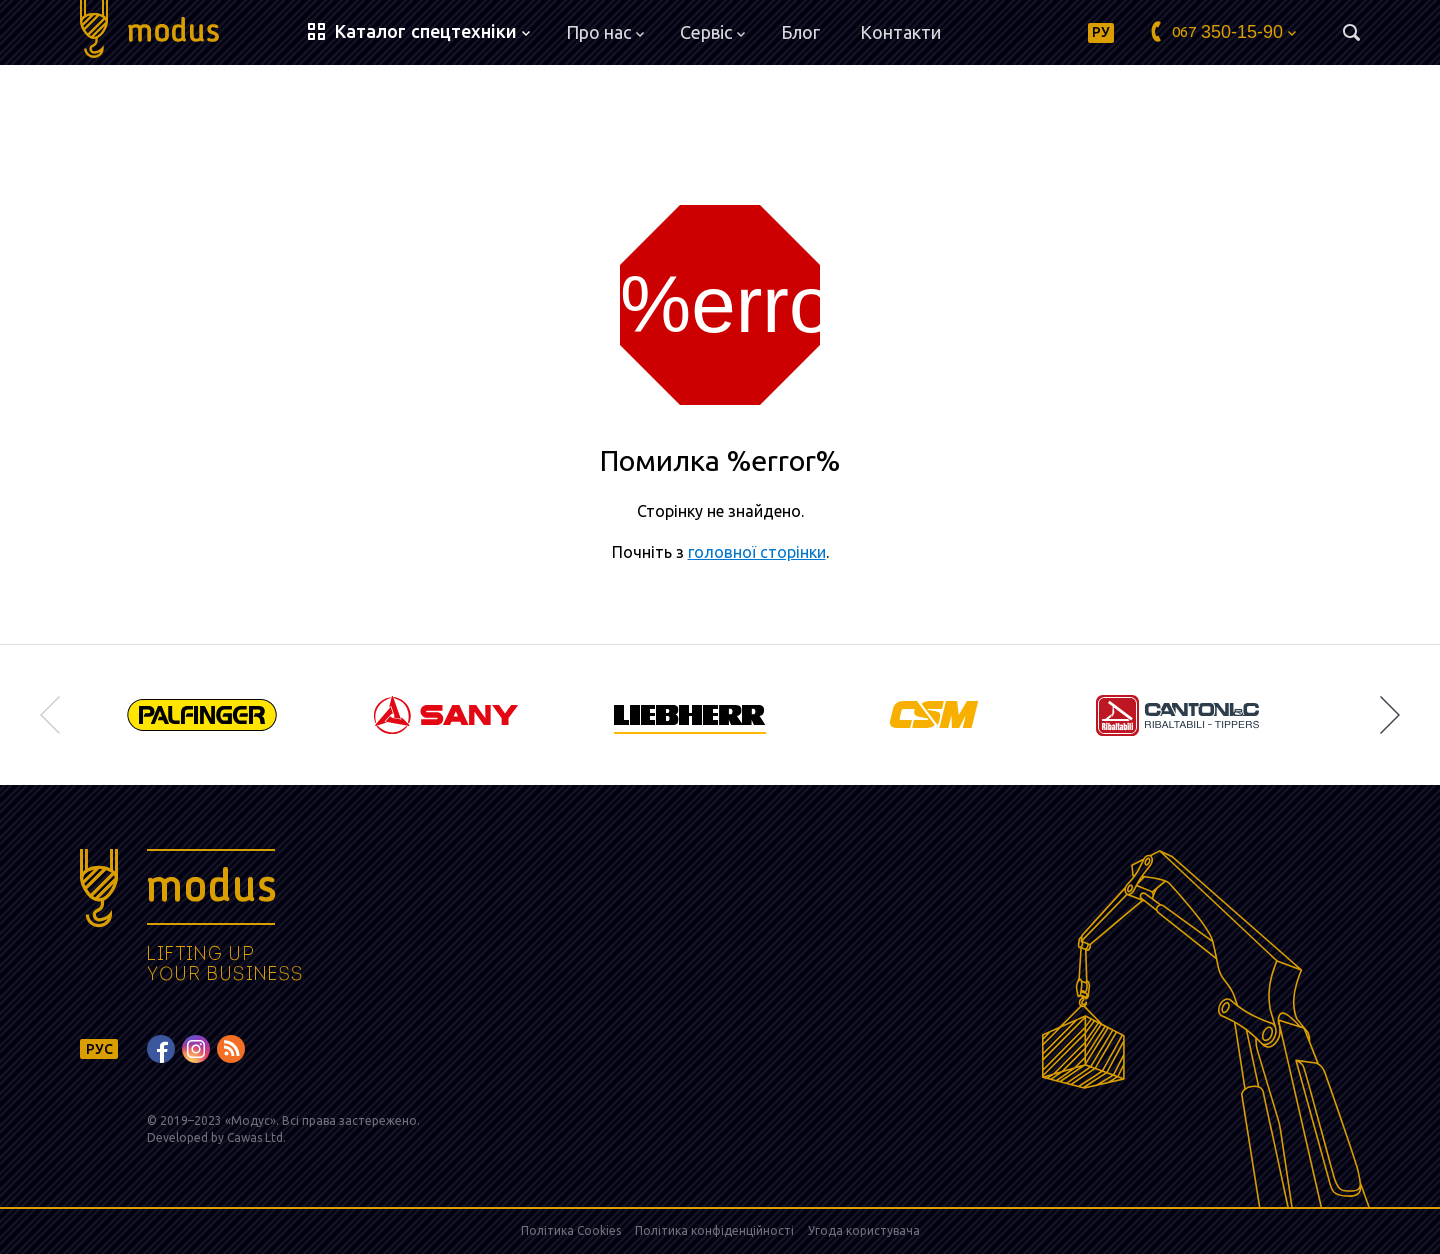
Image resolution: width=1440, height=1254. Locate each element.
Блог (800, 32)
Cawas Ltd (255, 1137)
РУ (1101, 32)
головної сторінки (757, 552)
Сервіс (712, 32)
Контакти (900, 32)
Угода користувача (864, 1230)
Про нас (605, 32)
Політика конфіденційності (714, 1230)
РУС (99, 1049)
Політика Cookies (571, 1230)
